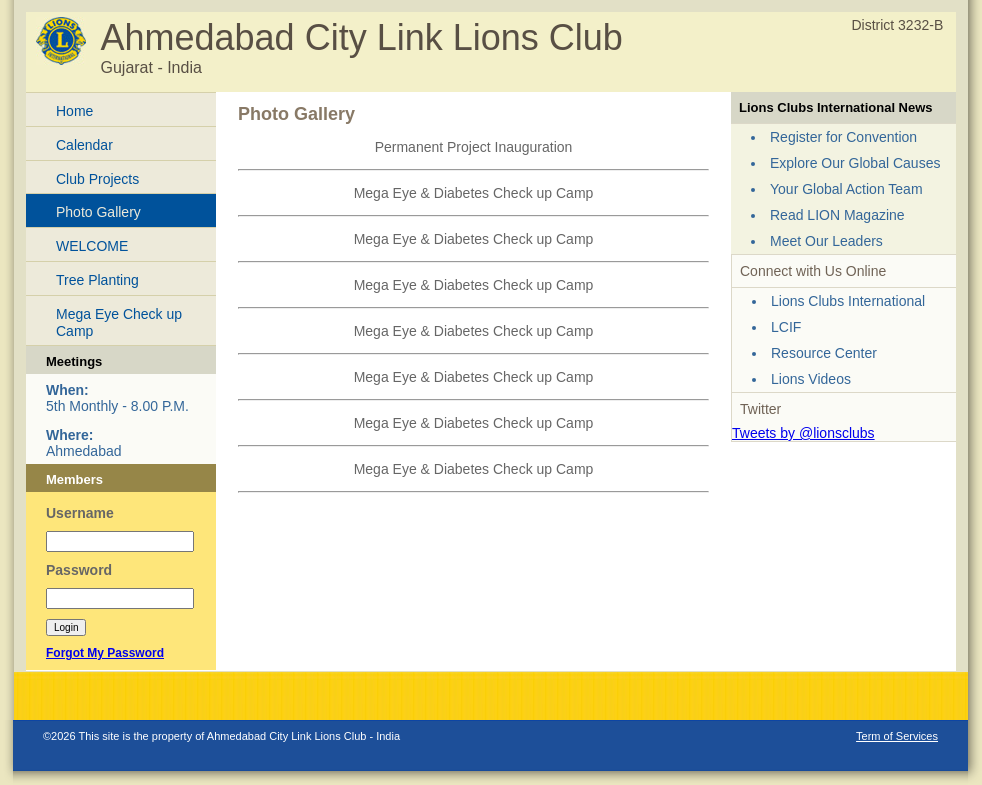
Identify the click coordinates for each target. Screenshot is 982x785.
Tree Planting (97, 280)
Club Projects (97, 179)
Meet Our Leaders (826, 241)
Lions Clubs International (848, 301)
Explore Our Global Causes (855, 163)
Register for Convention (843, 137)
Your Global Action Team (846, 189)
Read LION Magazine (837, 215)
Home (74, 111)
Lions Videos (811, 379)
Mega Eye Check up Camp (119, 322)
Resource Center (824, 353)
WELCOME (92, 246)
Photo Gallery (98, 212)
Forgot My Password (105, 653)
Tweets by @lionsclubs (803, 433)
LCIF (786, 327)
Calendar (84, 145)
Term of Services (897, 736)
